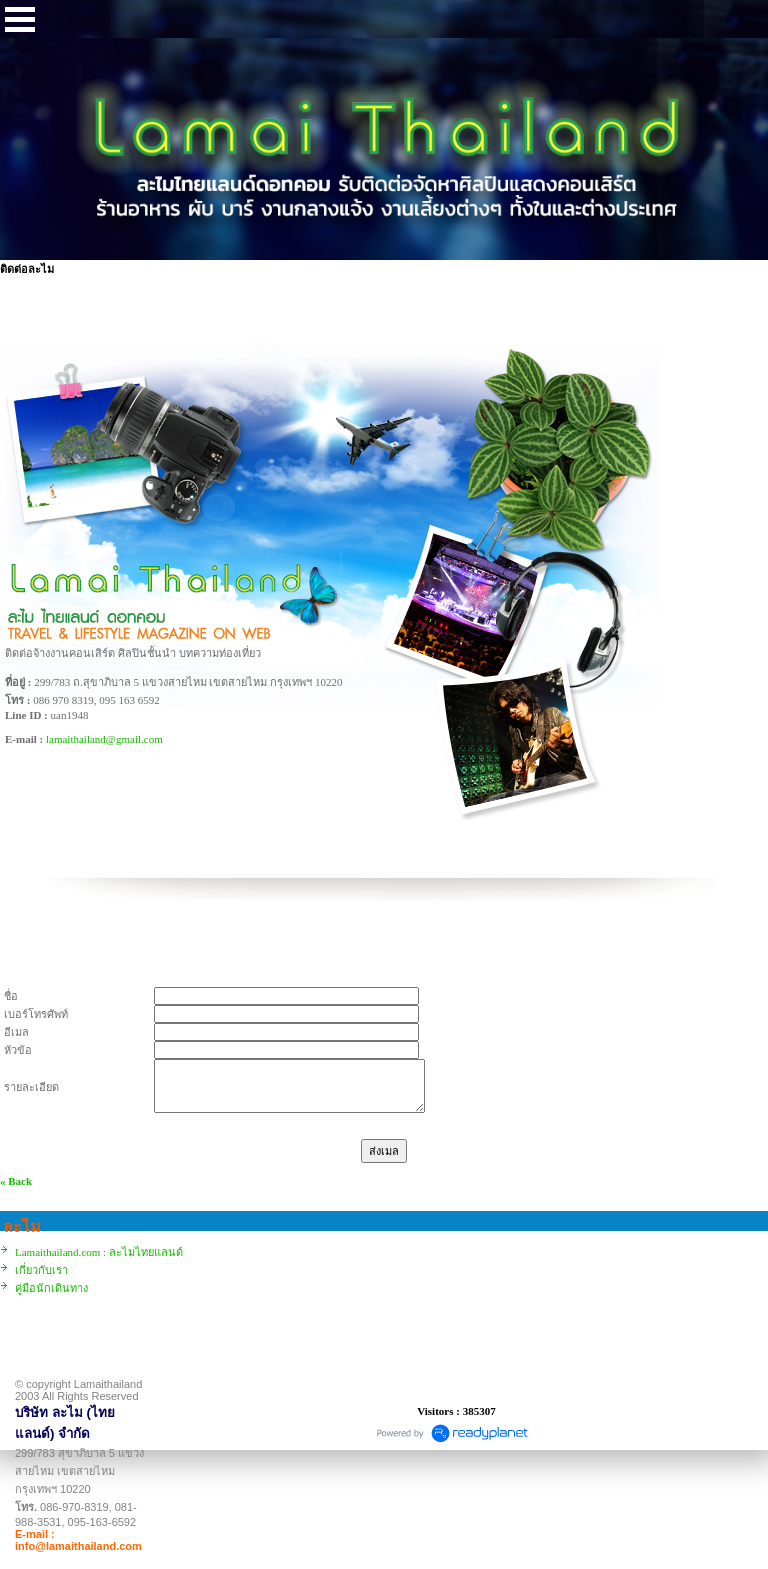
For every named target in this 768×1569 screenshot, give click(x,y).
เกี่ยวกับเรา (41, 1270)
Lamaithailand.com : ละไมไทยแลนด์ (99, 1252)
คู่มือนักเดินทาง (51, 1288)
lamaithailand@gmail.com (104, 739)
